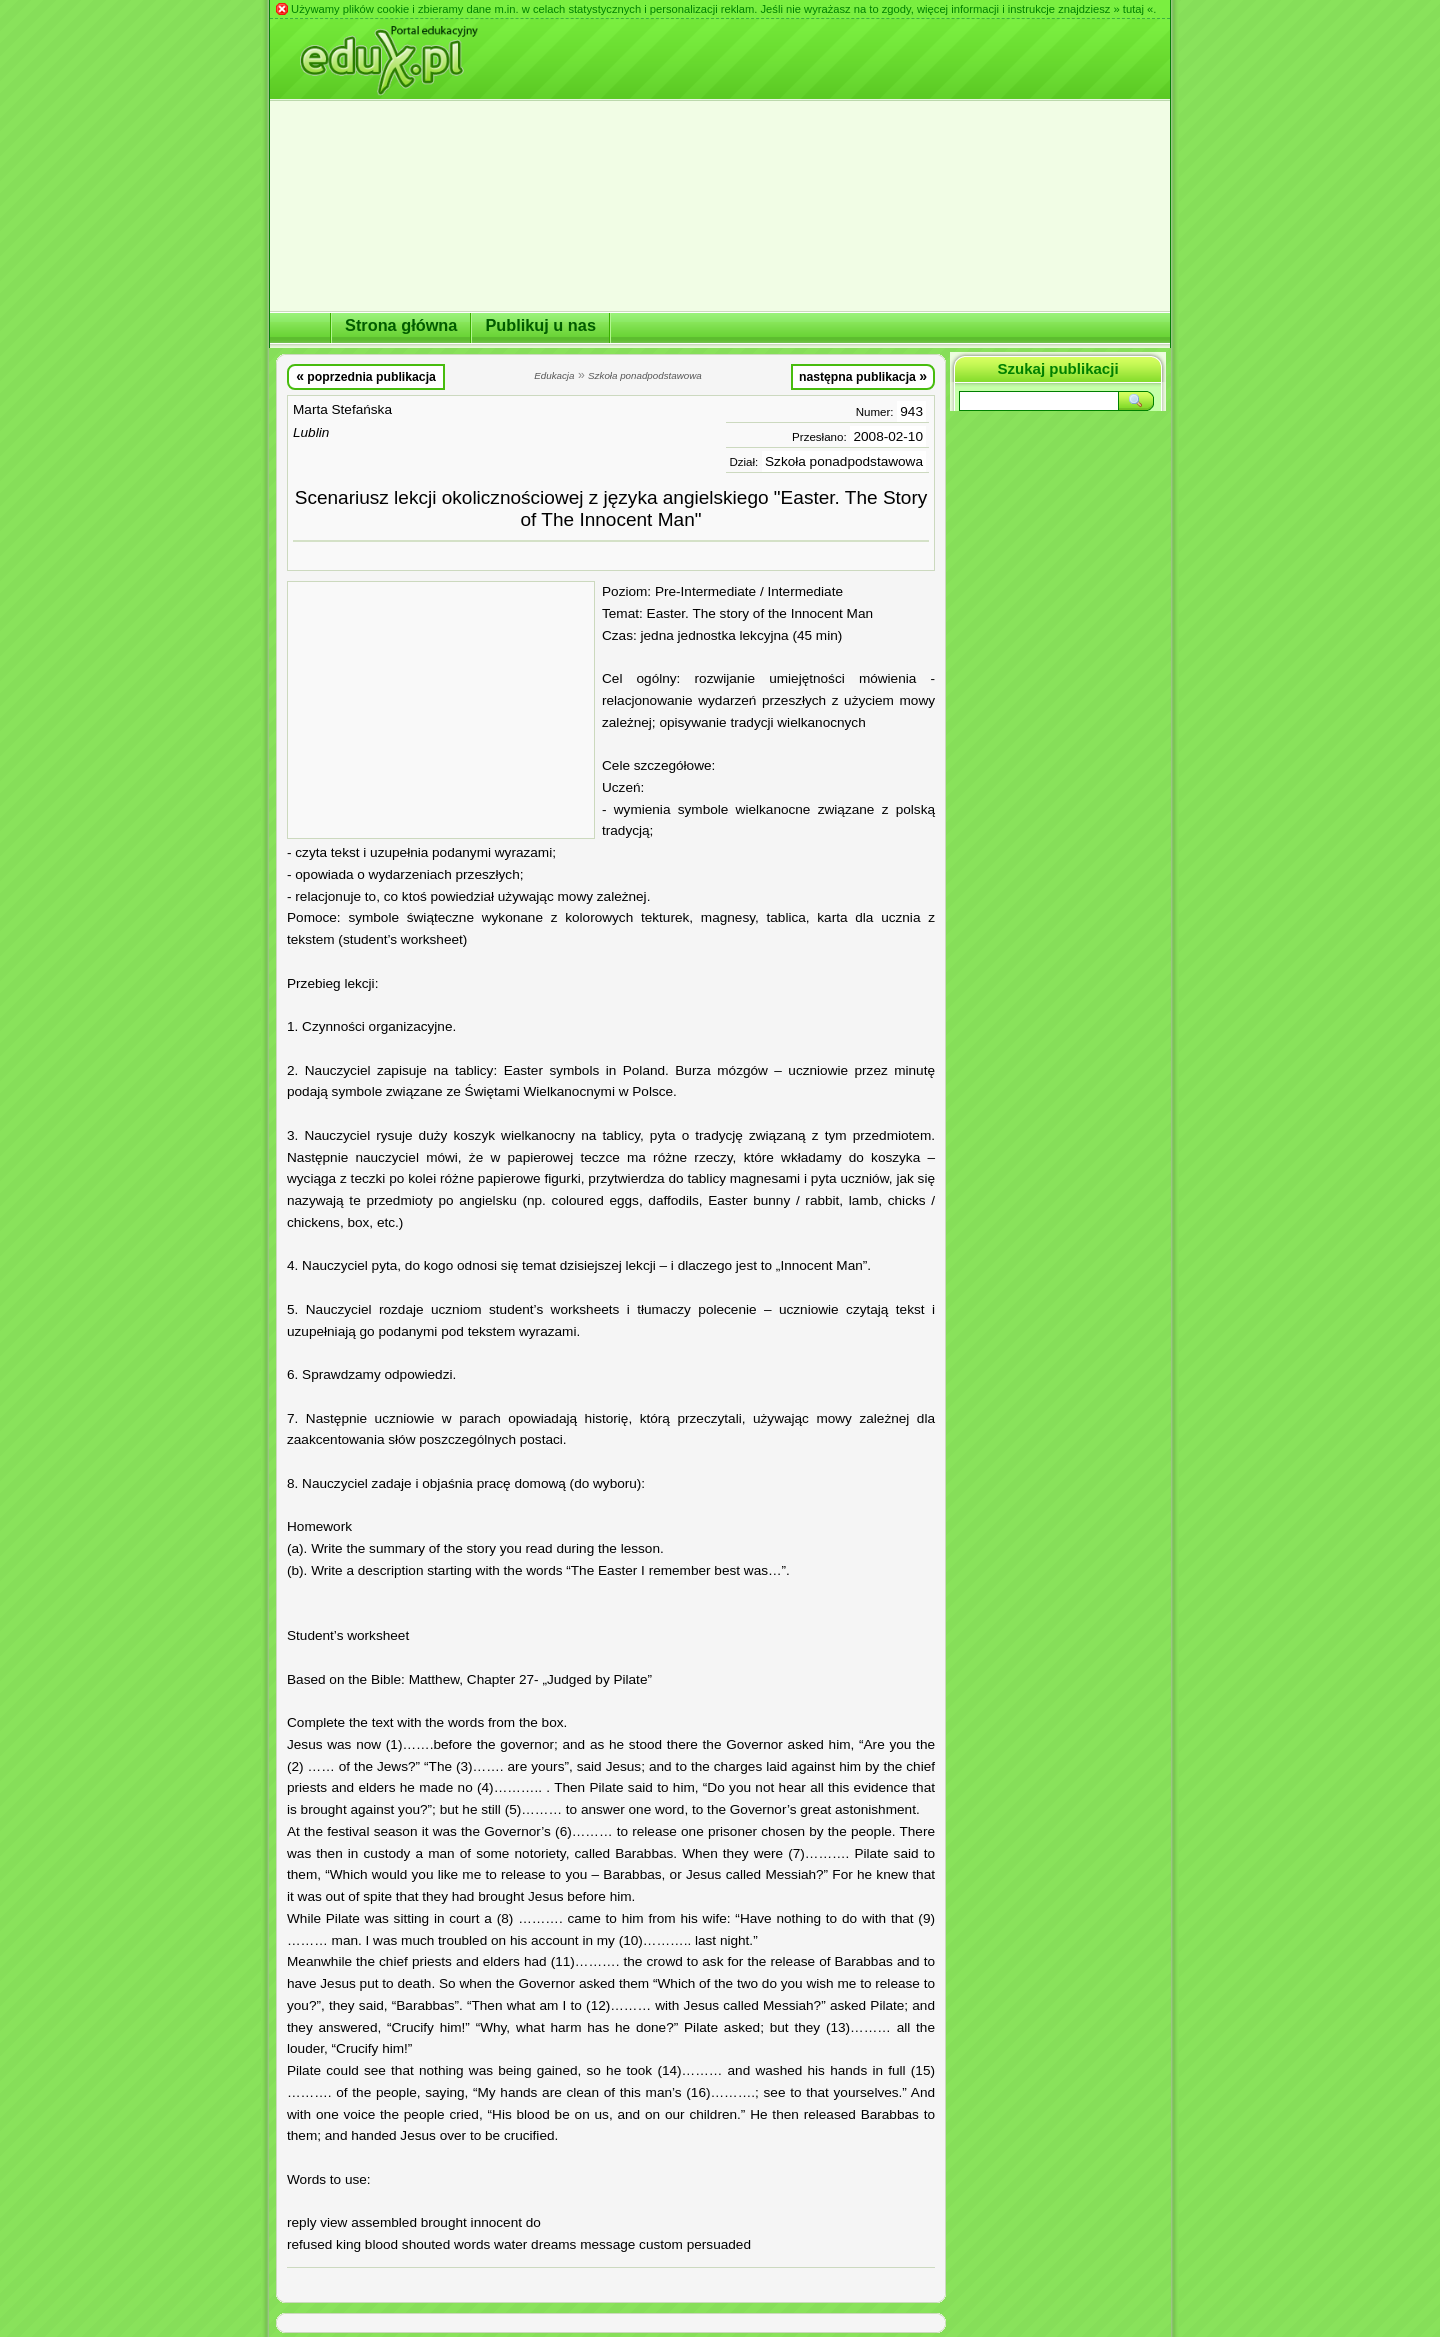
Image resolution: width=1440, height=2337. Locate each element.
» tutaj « (1133, 9)
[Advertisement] (441, 710)
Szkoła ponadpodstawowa (844, 461)
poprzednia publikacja (366, 376)
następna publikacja (863, 376)
